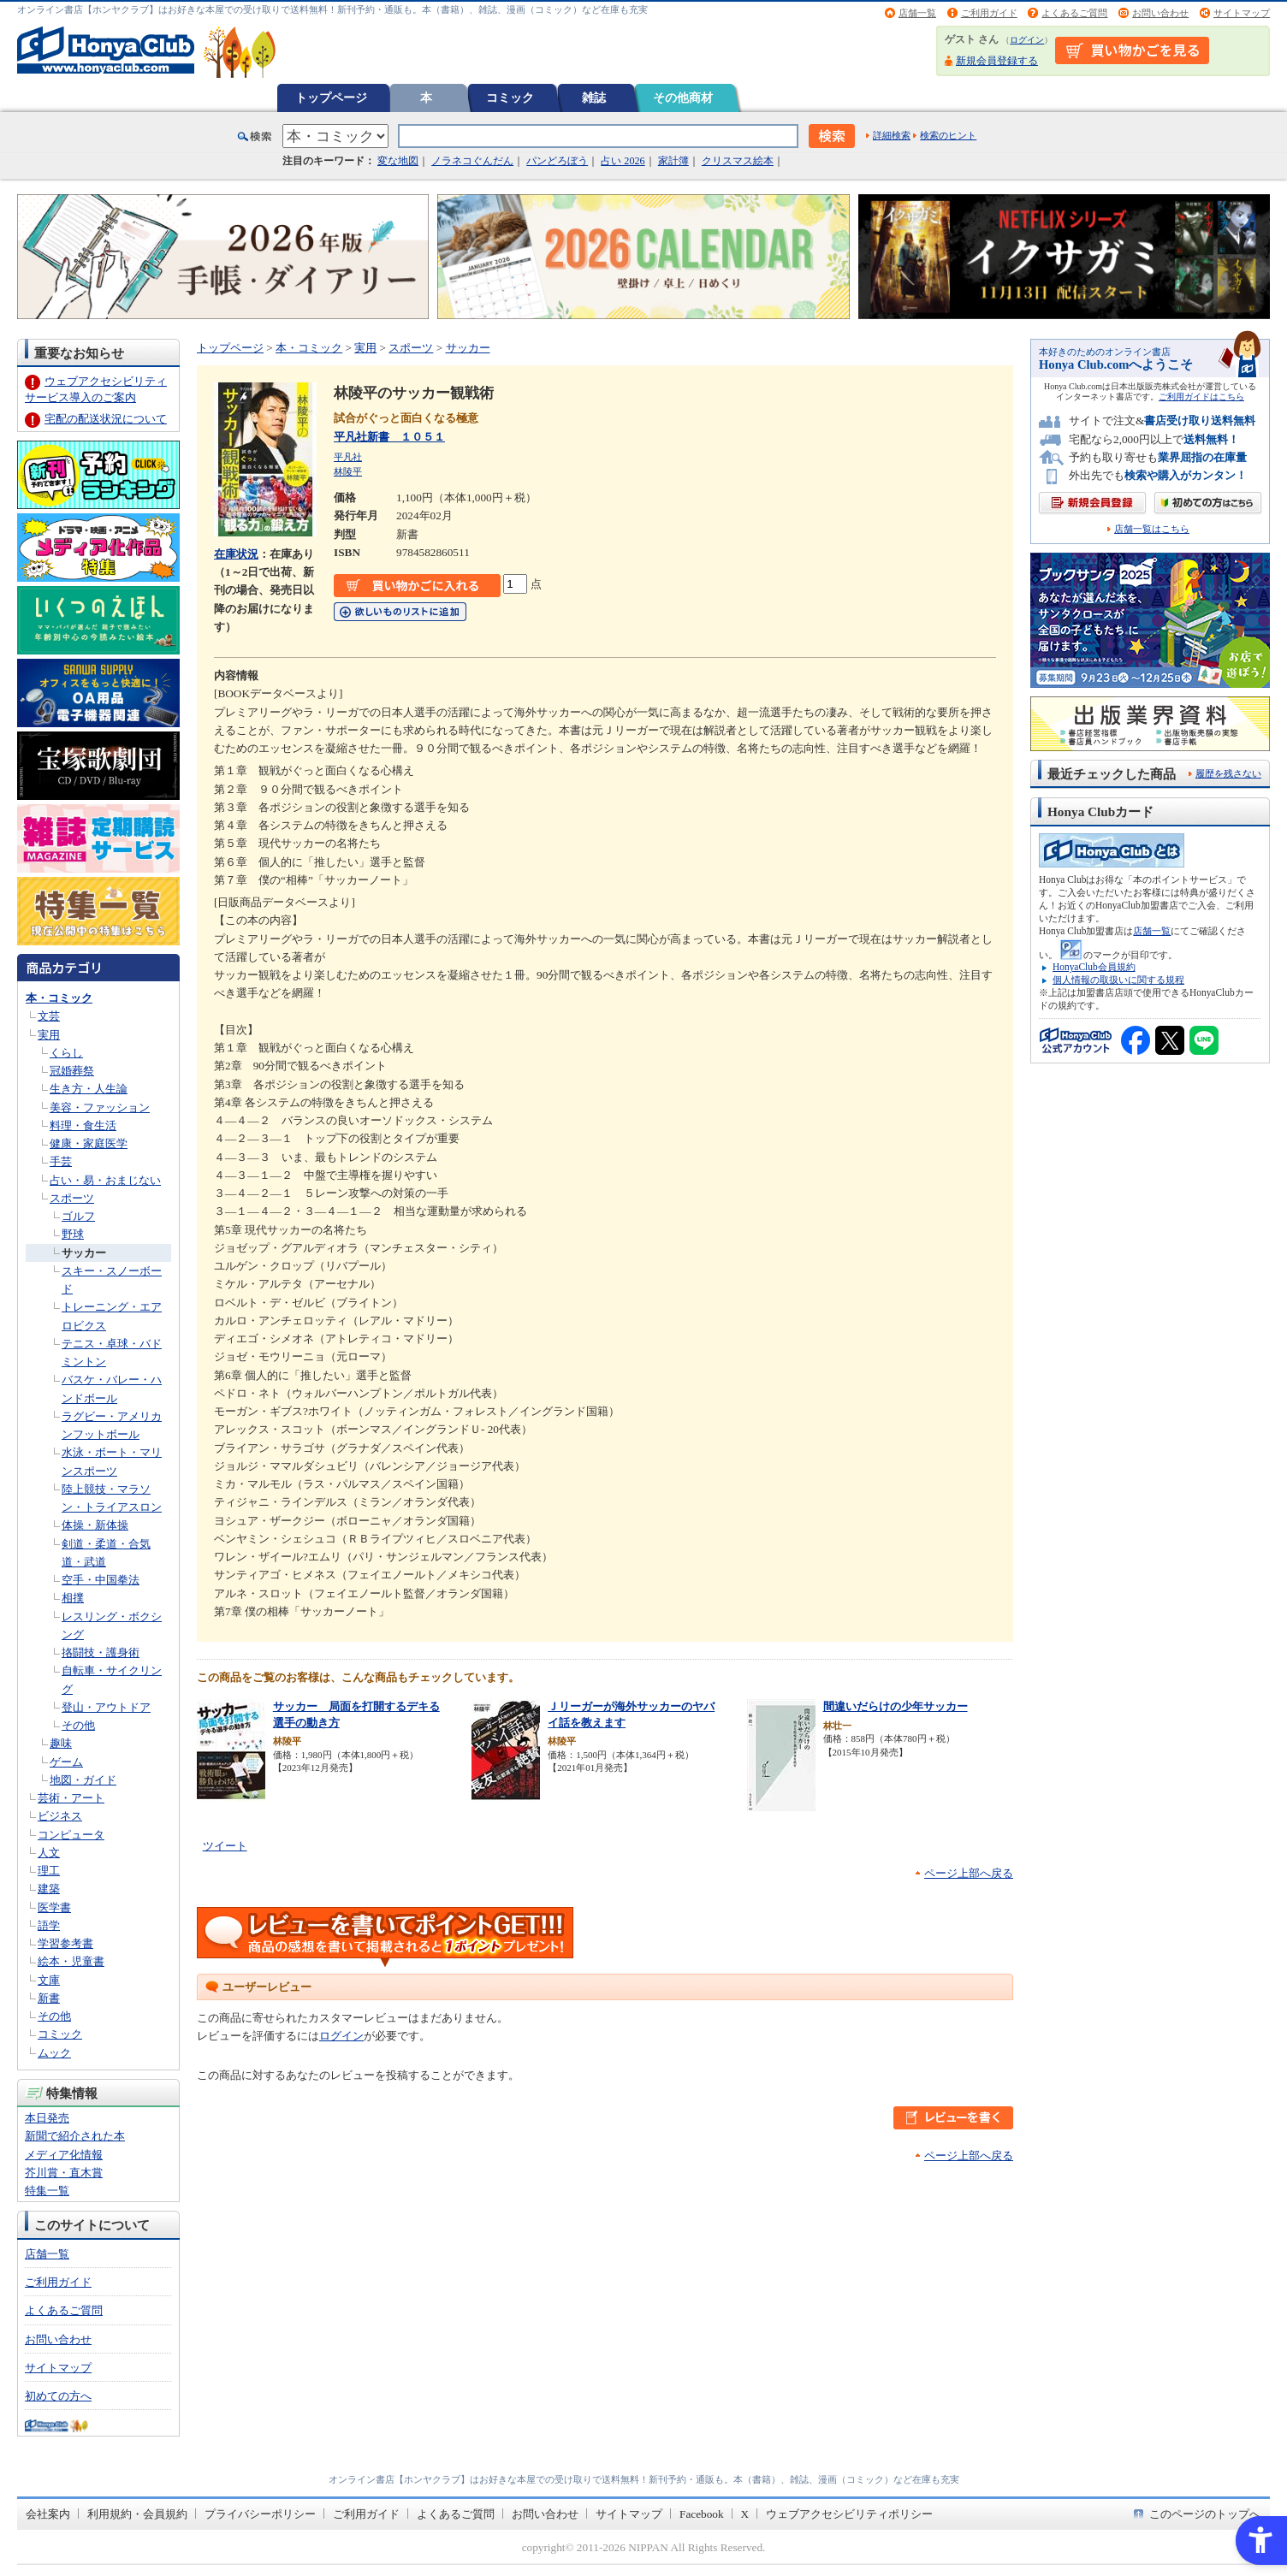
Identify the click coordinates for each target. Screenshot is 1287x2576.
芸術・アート (71, 1797)
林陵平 (348, 471)
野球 (73, 1234)
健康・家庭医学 (89, 1143)
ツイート (225, 1845)
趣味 (61, 1743)
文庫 (49, 1980)
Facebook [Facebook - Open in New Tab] (701, 2514)
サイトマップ (1241, 13)
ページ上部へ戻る (968, 1873)
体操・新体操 (95, 1525)
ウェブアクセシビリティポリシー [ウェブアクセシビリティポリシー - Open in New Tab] (849, 2514)
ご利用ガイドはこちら (1201, 396)
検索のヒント (948, 135)
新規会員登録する (997, 61)
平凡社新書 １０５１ (389, 436)
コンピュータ (71, 1834)
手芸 (61, 1161)
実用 (49, 1034)
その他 (78, 1725)
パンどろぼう (557, 161)
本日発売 (47, 2117)
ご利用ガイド (989, 13)
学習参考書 (65, 1943)
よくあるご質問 (1074, 13)
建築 (49, 1888)
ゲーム (66, 1762)
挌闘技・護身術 (100, 1652)
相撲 (73, 1597)
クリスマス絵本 (738, 161)
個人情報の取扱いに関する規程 (1118, 979)
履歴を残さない (1228, 773)
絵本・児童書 (71, 1961)
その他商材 (683, 97)
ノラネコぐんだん (472, 161)
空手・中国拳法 (100, 1579)
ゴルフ (78, 1216)
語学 (49, 1925)
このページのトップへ (1204, 2514)
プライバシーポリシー (260, 2514)
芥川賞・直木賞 (64, 2172)
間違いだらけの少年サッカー (895, 1706)
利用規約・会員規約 (137, 2514)
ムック (54, 2052)
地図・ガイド (83, 1780)
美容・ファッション (100, 1107)
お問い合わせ (1160, 13)
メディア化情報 (64, 2154)
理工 (49, 1870)
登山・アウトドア (106, 1707)
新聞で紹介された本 (75, 2135)
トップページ (331, 97)
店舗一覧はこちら (1151, 529)
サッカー (84, 1253)
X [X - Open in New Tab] (745, 2514)
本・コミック (59, 998)
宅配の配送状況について (105, 418)
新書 (49, 1998)
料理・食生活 (83, 1125)
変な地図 (397, 161)
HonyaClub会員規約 (1094, 967)
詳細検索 (891, 135)
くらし (66, 1052)
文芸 (49, 1016)
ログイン (1027, 39)
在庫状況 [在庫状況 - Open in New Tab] (236, 554)
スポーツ (72, 1198)
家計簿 (673, 161)
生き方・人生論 (89, 1088)
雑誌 (594, 97)
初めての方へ (58, 2395)
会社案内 (48, 2514)
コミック (510, 97)
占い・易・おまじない (105, 1180)
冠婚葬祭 (72, 1070)
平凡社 (348, 457)
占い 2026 (622, 161)
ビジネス (60, 1815)
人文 (49, 1852)
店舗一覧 (917, 13)
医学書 (54, 1907)
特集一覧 (47, 2190)
